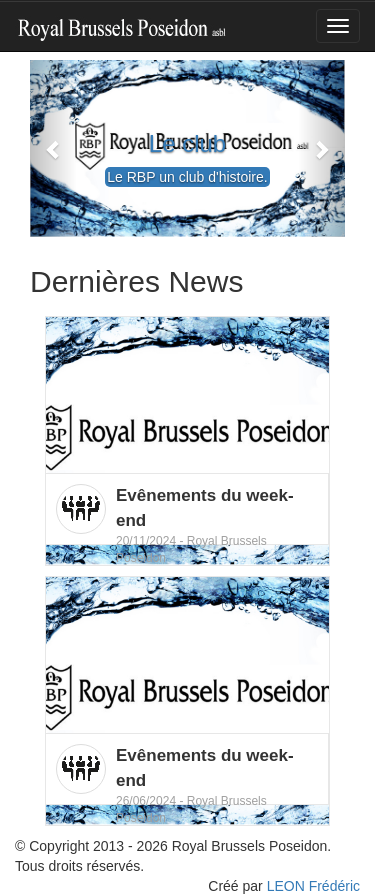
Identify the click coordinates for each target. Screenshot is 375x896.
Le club (187, 143)
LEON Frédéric (313, 886)
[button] (53, 148)
